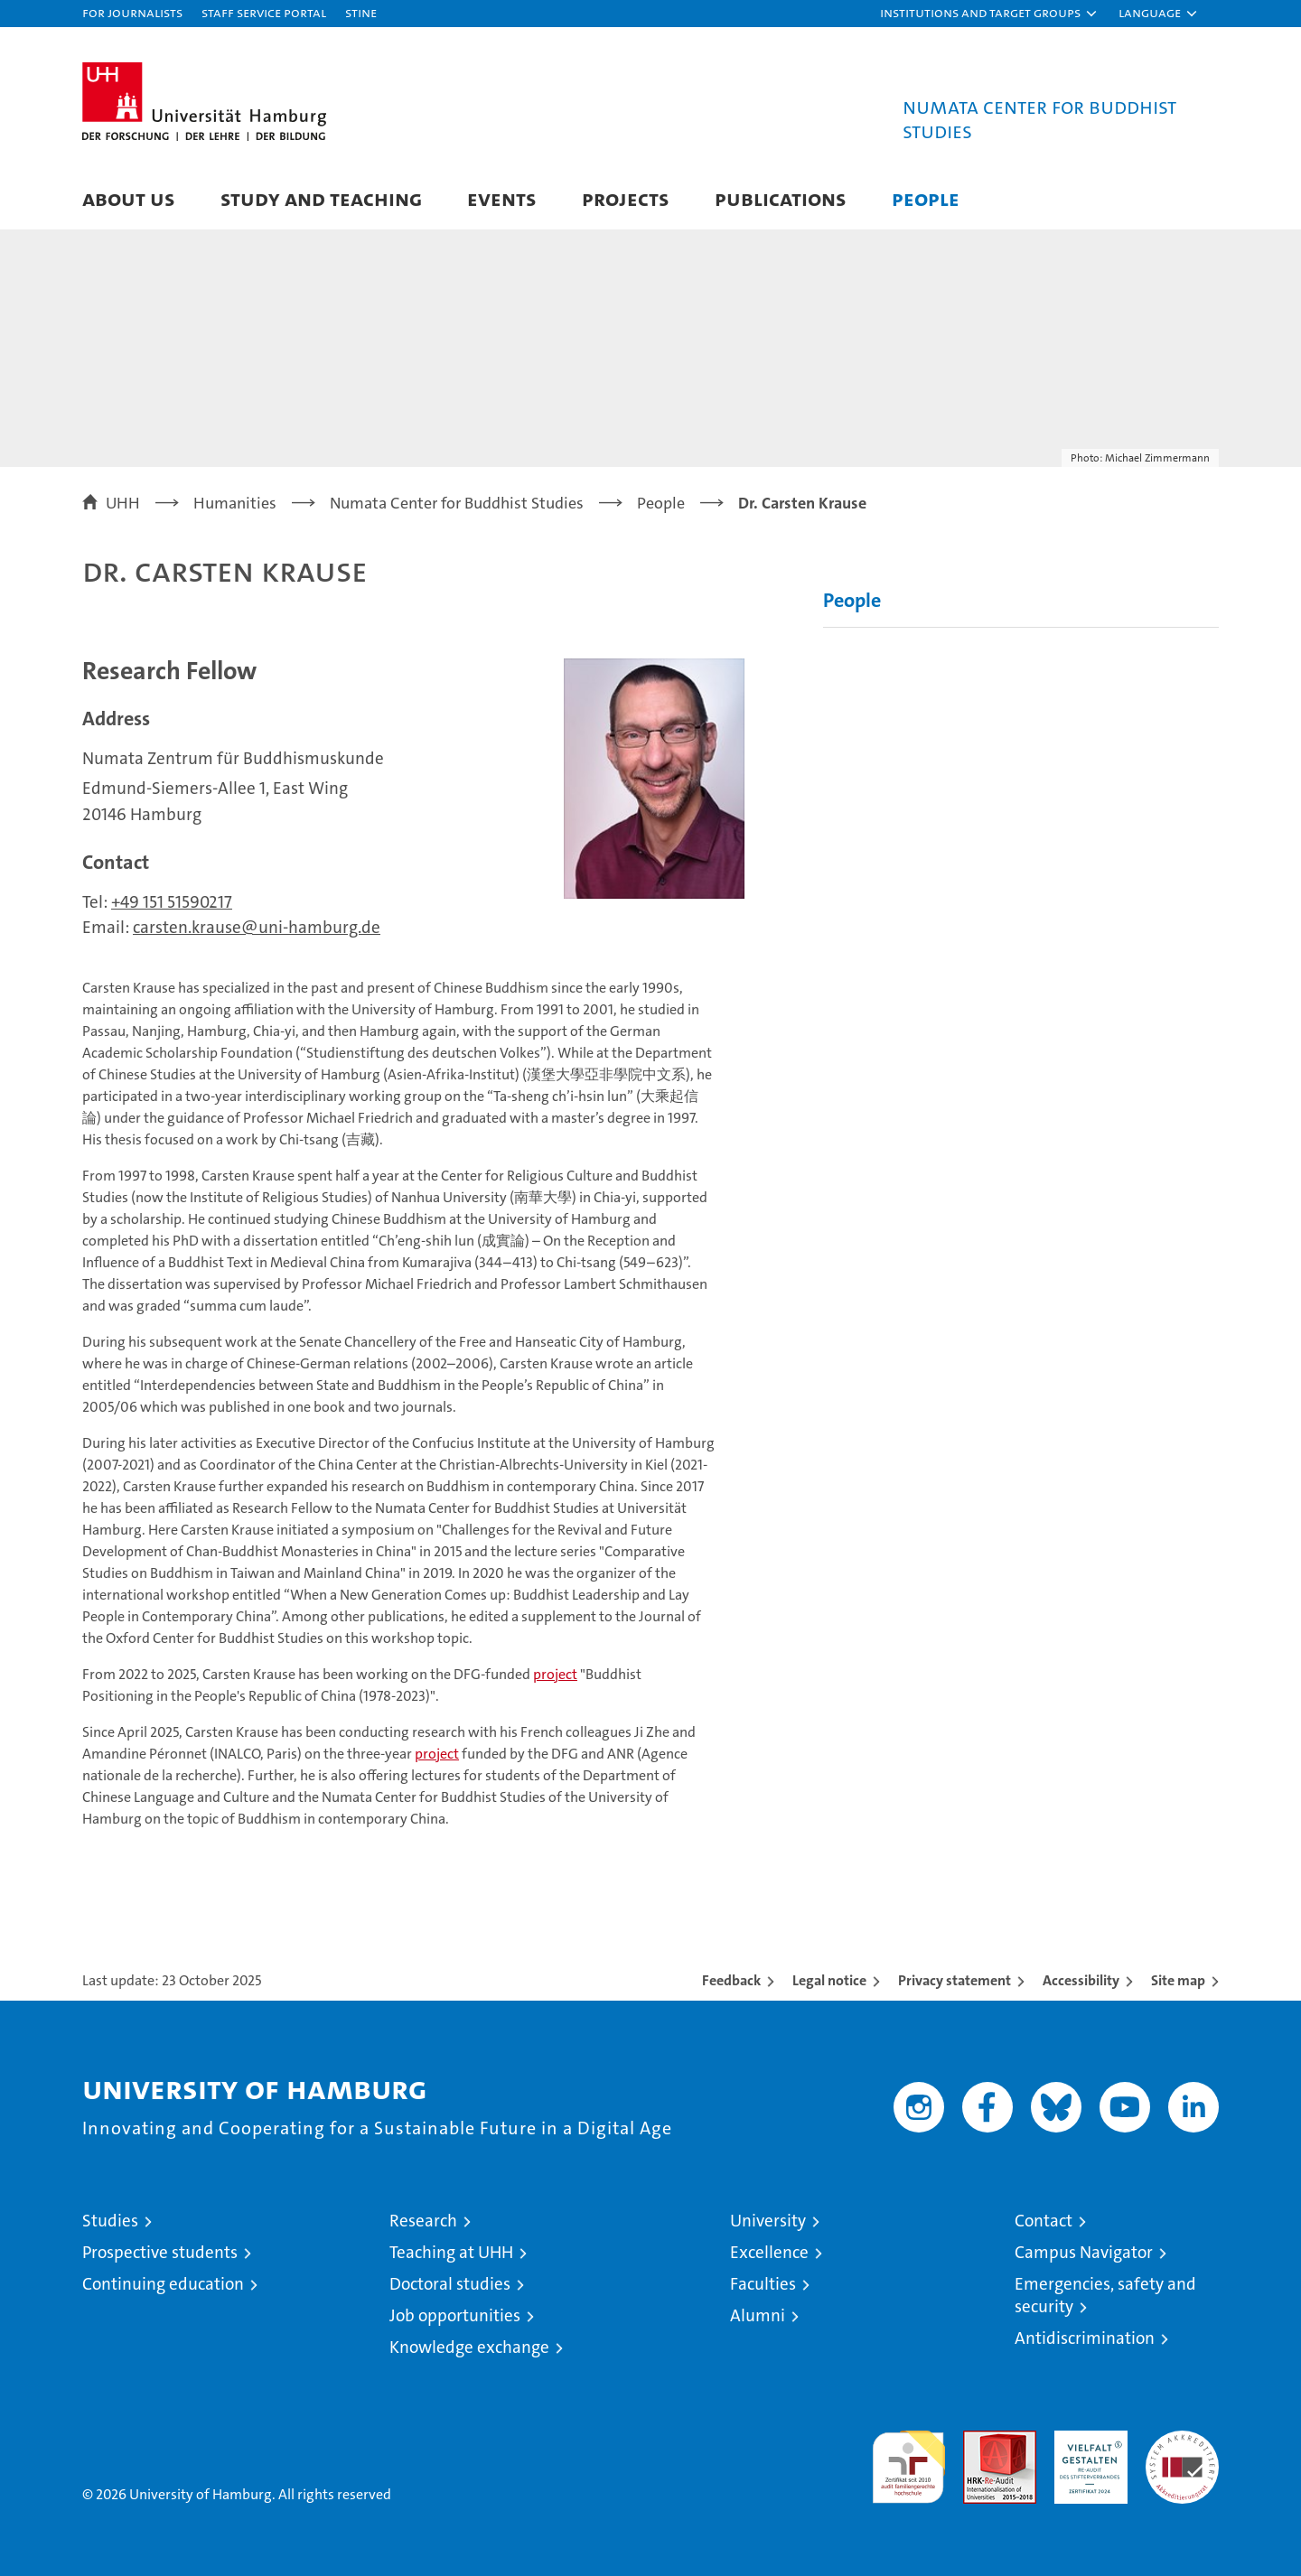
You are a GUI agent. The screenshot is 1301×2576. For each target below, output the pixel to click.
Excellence (769, 2252)
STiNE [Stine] (361, 12)
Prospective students (160, 2252)
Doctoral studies (449, 2284)
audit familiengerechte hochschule (908, 2459)
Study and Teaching (321, 198)
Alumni (757, 2315)
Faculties (763, 2284)
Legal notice (829, 1980)
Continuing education (163, 2284)
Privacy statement (954, 1980)
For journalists (132, 12)
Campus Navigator (1084, 2252)
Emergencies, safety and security (1105, 2295)
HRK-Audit (1086, 2440)
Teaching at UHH (451, 2252)
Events (502, 198)
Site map (1178, 1980)
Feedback (731, 1980)
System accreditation (1182, 2450)
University (768, 2220)
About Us (128, 198)
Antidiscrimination (1085, 2338)
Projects (625, 198)
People (925, 198)
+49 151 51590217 (171, 902)
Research (423, 2220)
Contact (1043, 2220)
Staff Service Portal (263, 12)
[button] (989, 13)
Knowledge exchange (469, 2347)
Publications (781, 198)
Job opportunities (454, 2315)
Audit (980, 2440)
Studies (110, 2220)
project (555, 1674)
